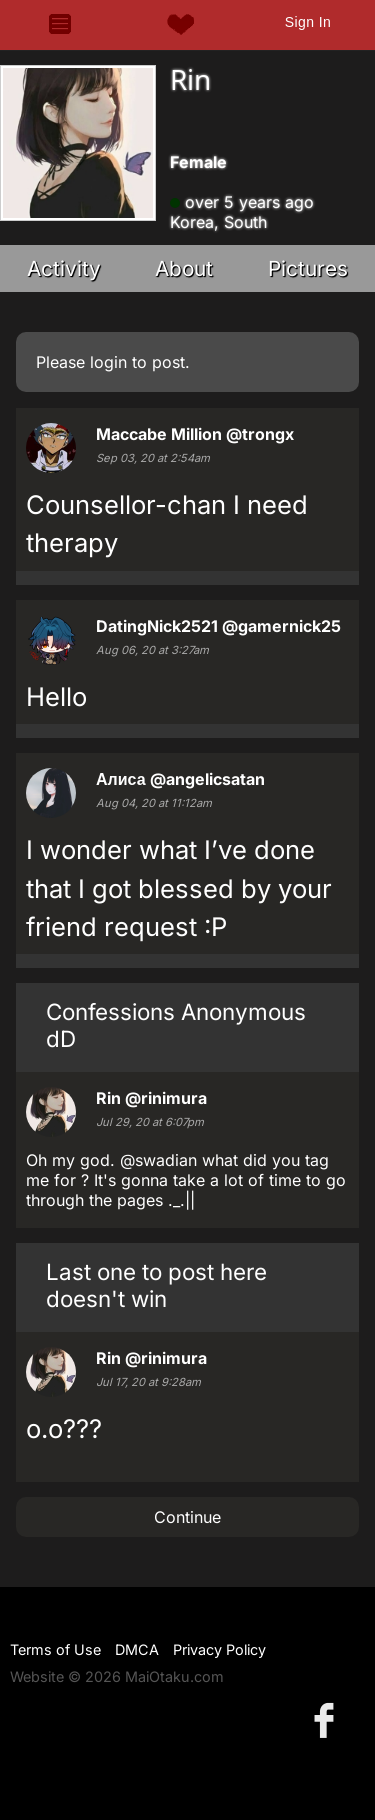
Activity (64, 268)
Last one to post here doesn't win (156, 1285)
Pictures (308, 268)
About (184, 268)
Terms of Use (55, 1649)
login (108, 362)
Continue (187, 1517)
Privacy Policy (219, 1649)
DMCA (137, 1649)
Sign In (308, 22)
